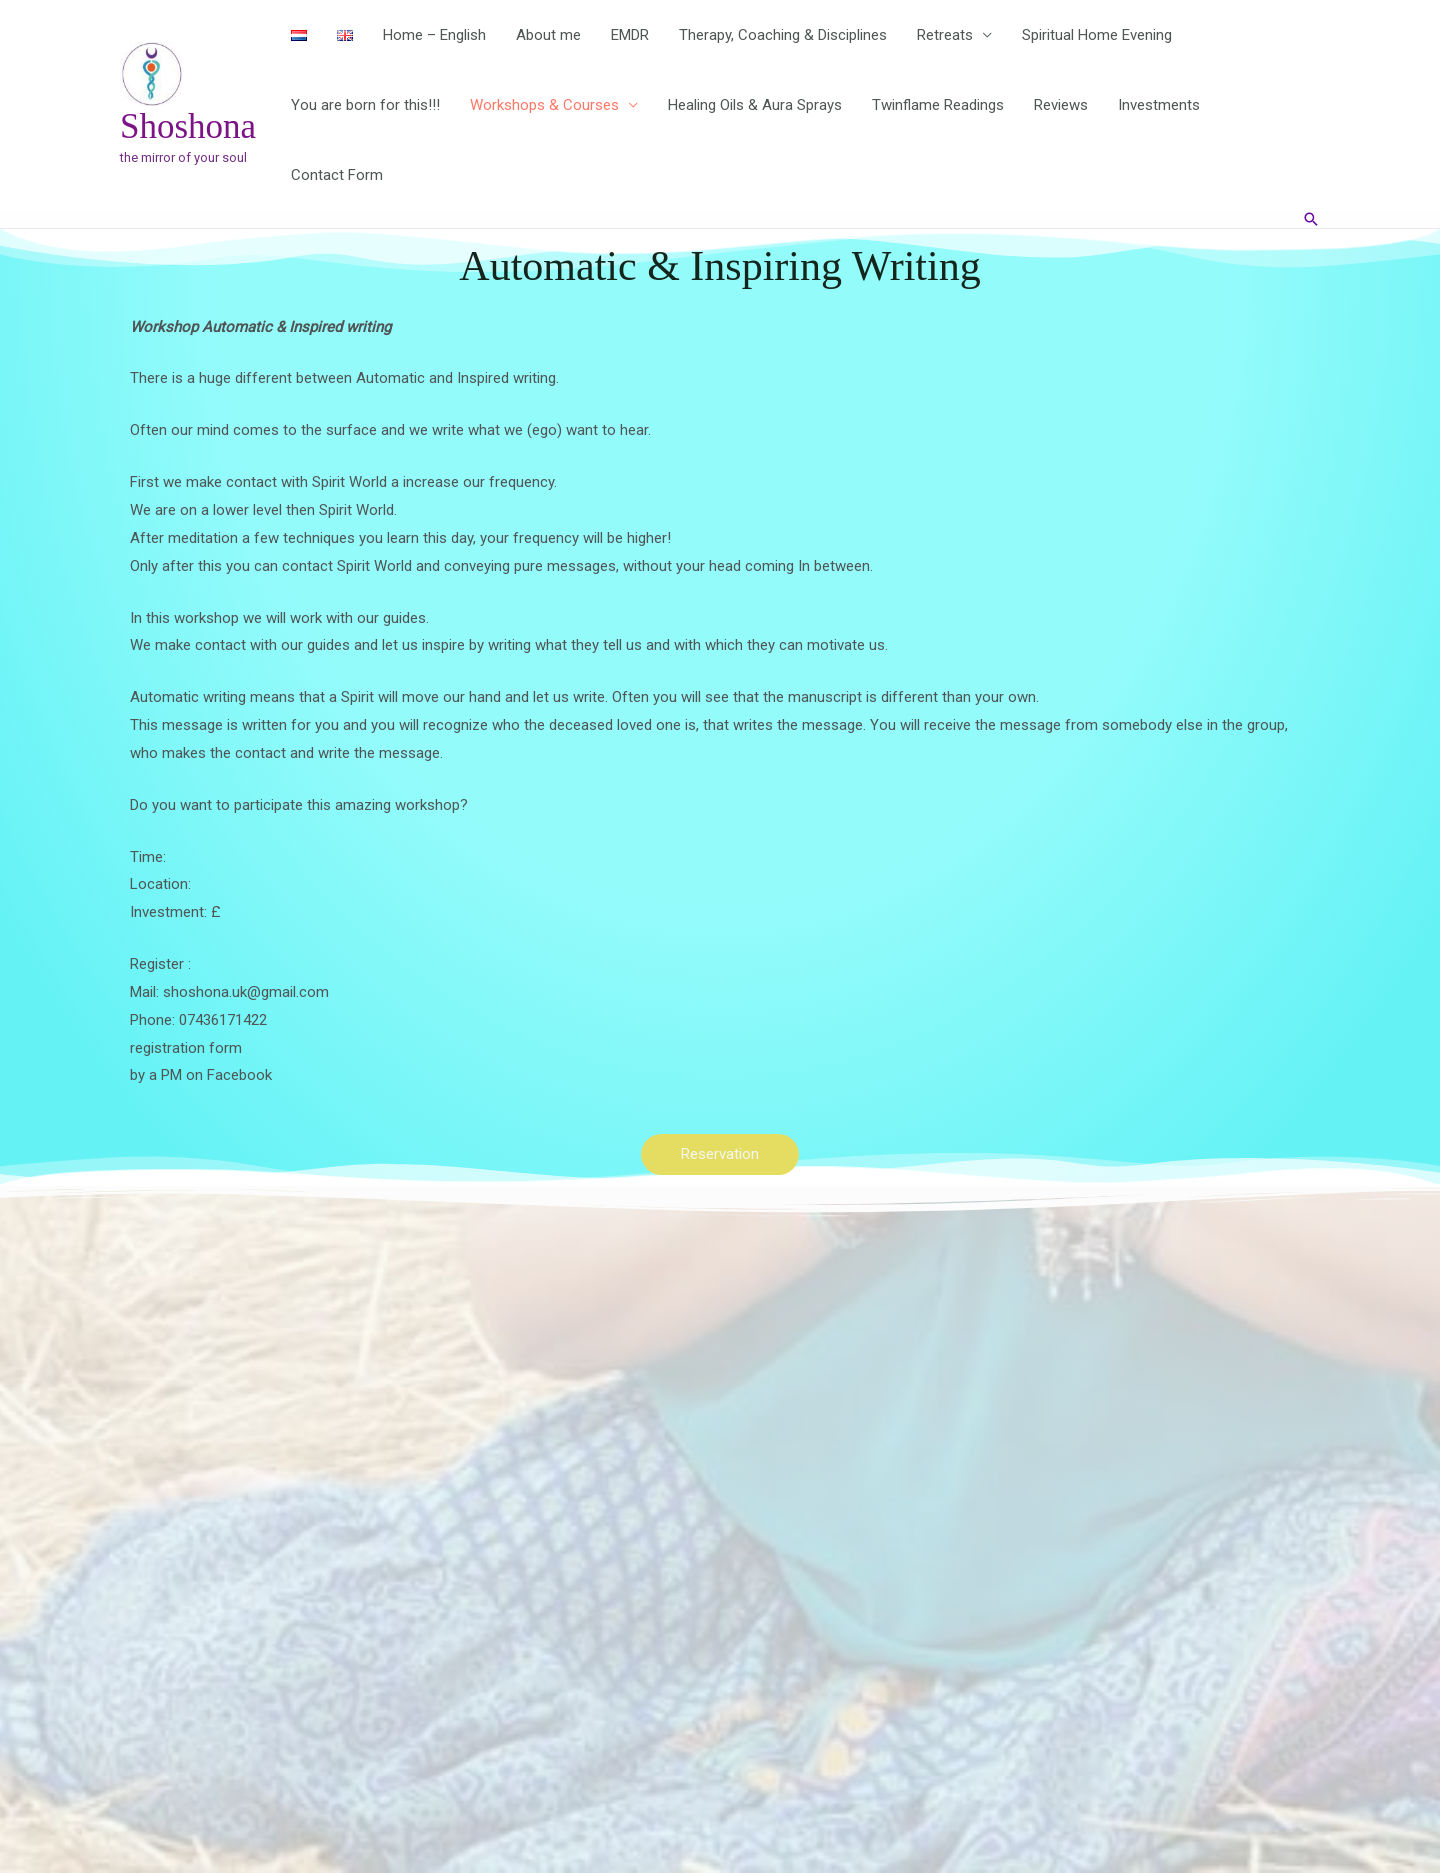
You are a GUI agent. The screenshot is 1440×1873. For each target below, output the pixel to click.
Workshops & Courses (544, 105)
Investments (1159, 105)
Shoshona (188, 126)
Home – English (434, 35)
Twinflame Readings (938, 105)
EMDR (630, 35)
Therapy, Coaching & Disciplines (783, 35)
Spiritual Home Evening (1097, 35)
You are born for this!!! (365, 105)
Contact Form (337, 175)
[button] (1311, 219)
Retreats (945, 35)
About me (548, 35)
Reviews (1061, 105)
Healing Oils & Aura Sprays (755, 105)
